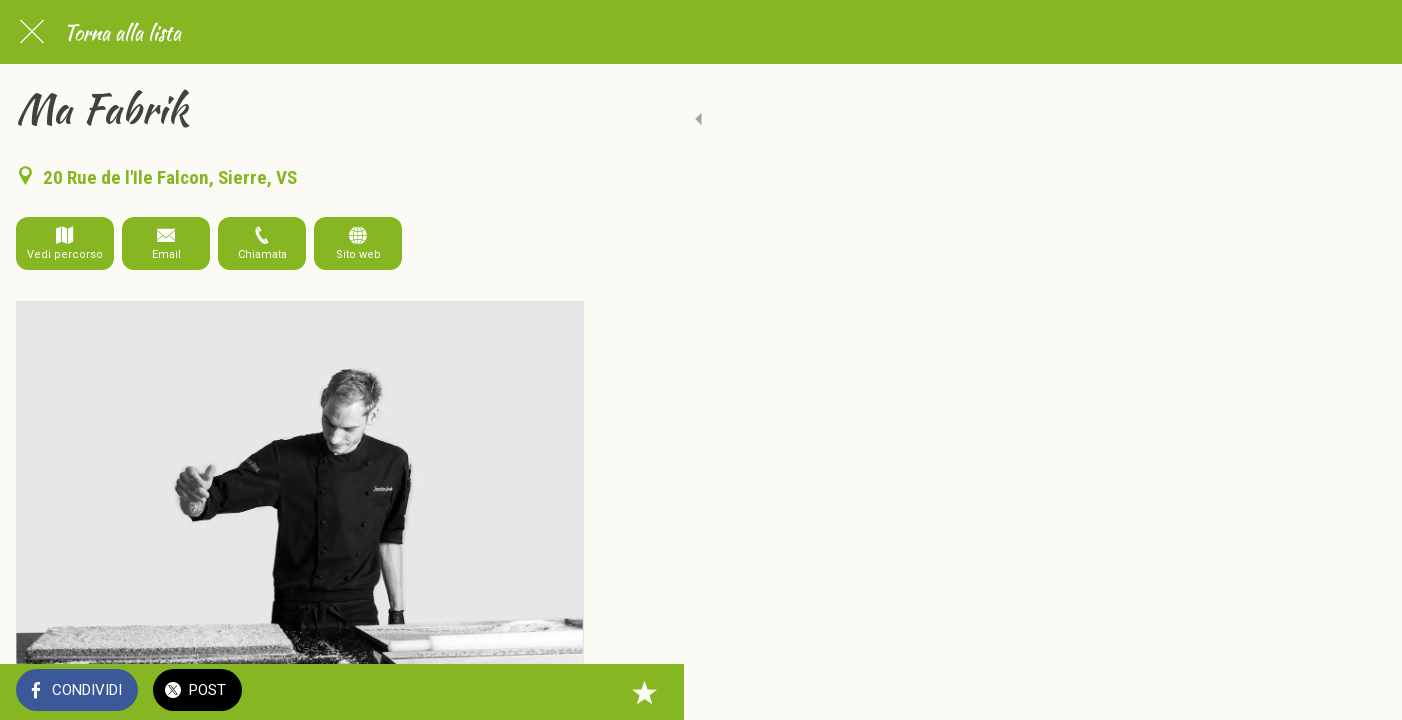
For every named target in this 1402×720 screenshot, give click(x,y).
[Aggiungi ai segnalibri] (560, 692)
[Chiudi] (32, 32)
